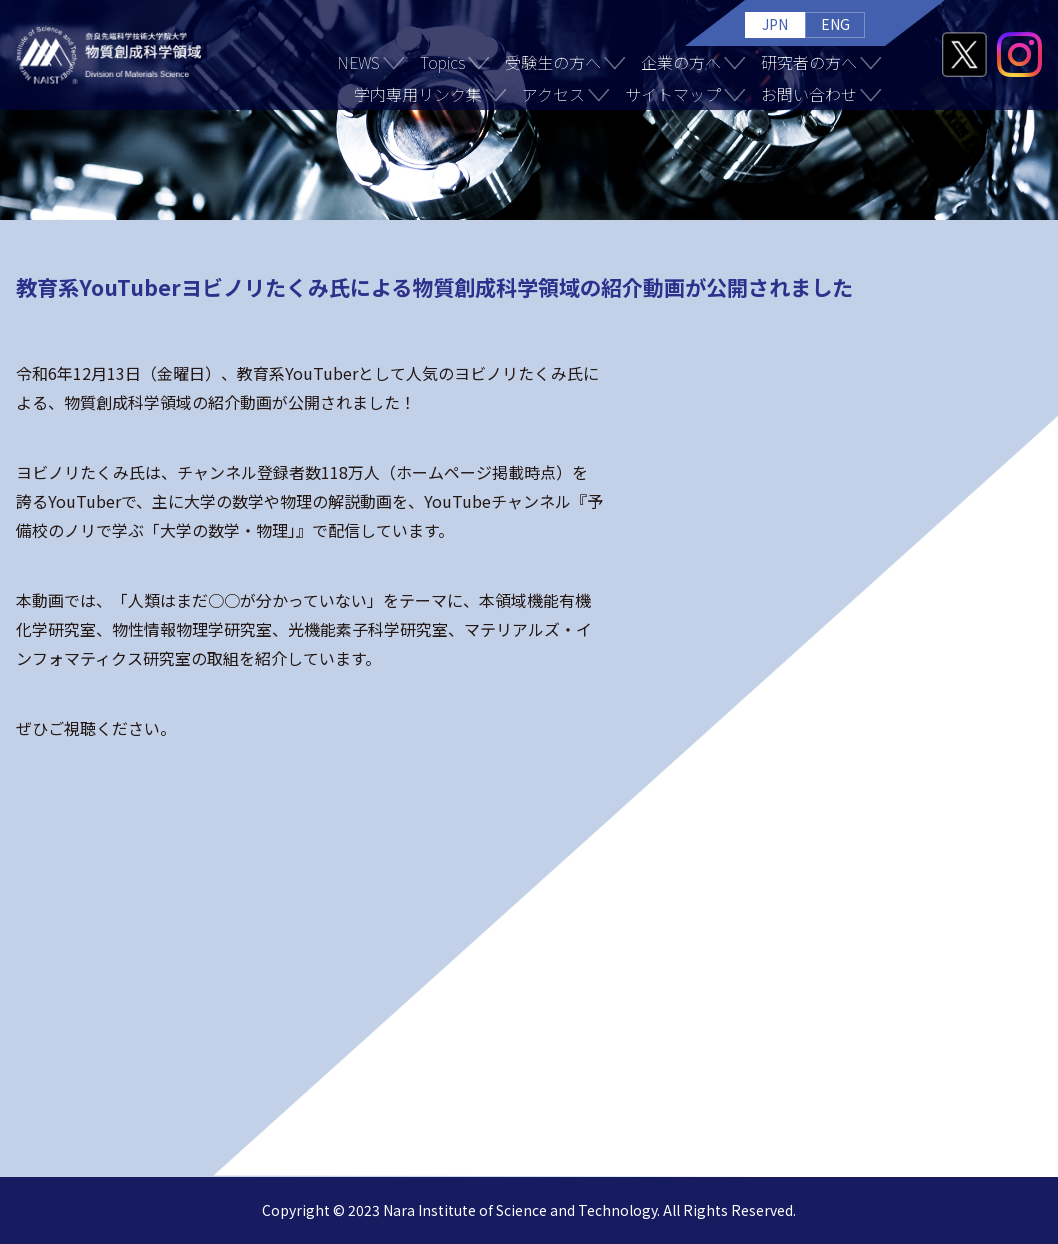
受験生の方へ (553, 62)
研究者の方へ (809, 62)
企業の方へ (681, 62)
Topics (442, 62)
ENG (835, 24)
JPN (775, 24)
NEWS (358, 62)
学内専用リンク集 (418, 94)
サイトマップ (673, 94)
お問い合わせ (809, 94)
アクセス (553, 94)
